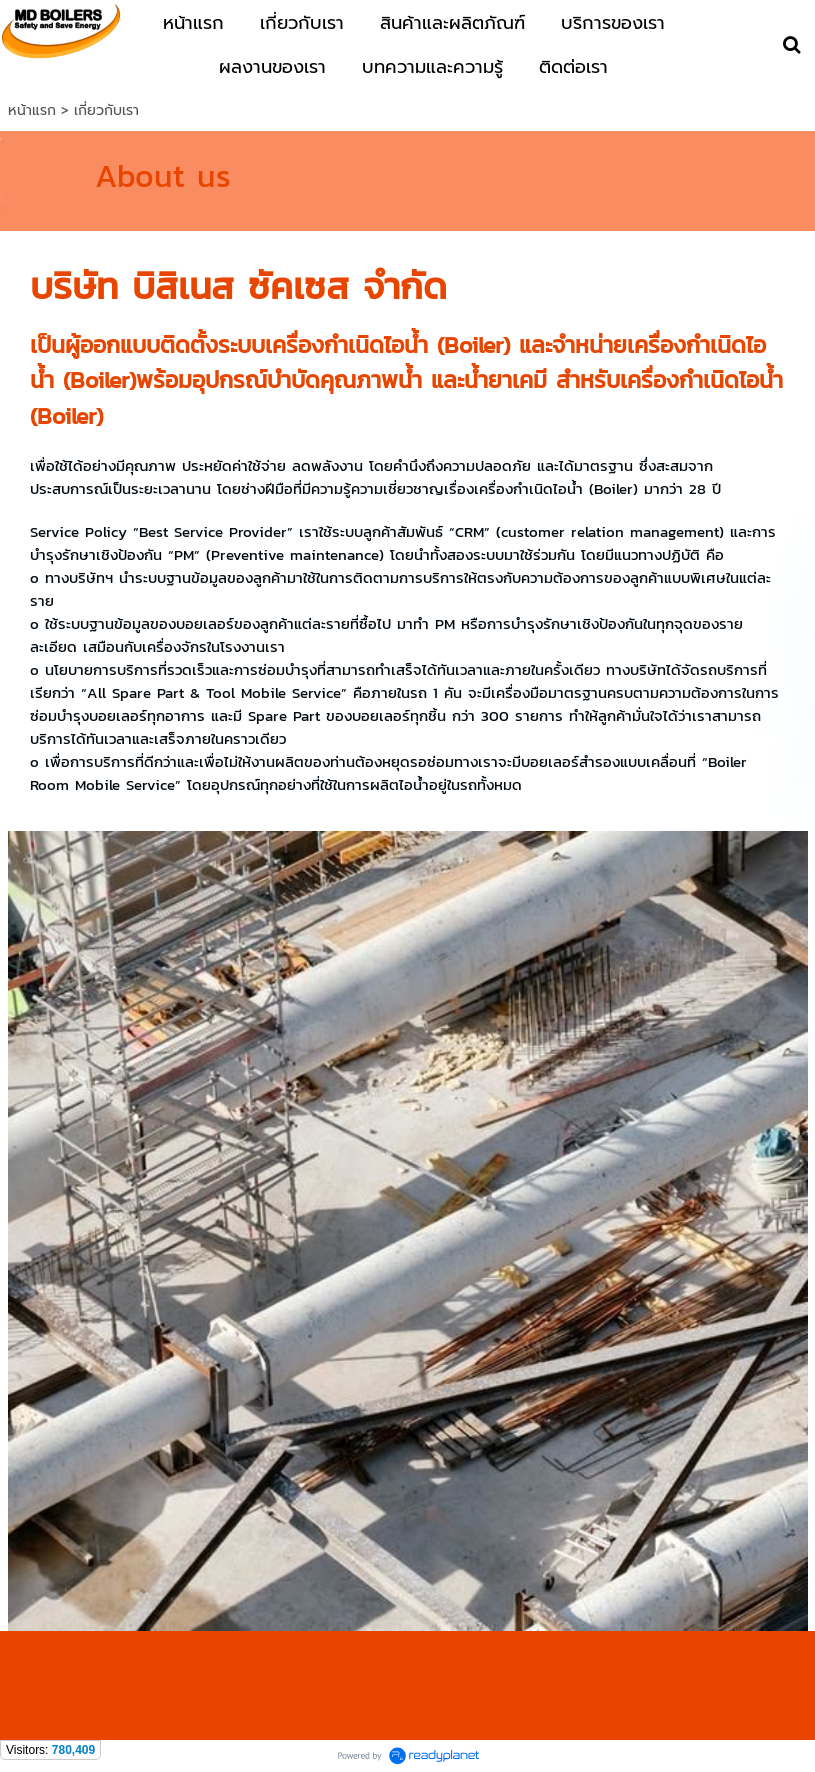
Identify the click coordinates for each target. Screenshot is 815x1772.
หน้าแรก (32, 110)
